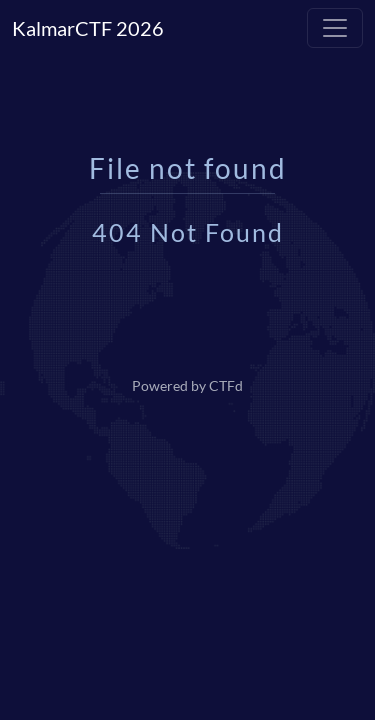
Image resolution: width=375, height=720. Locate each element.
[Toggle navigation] (335, 28)
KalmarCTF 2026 (88, 28)
